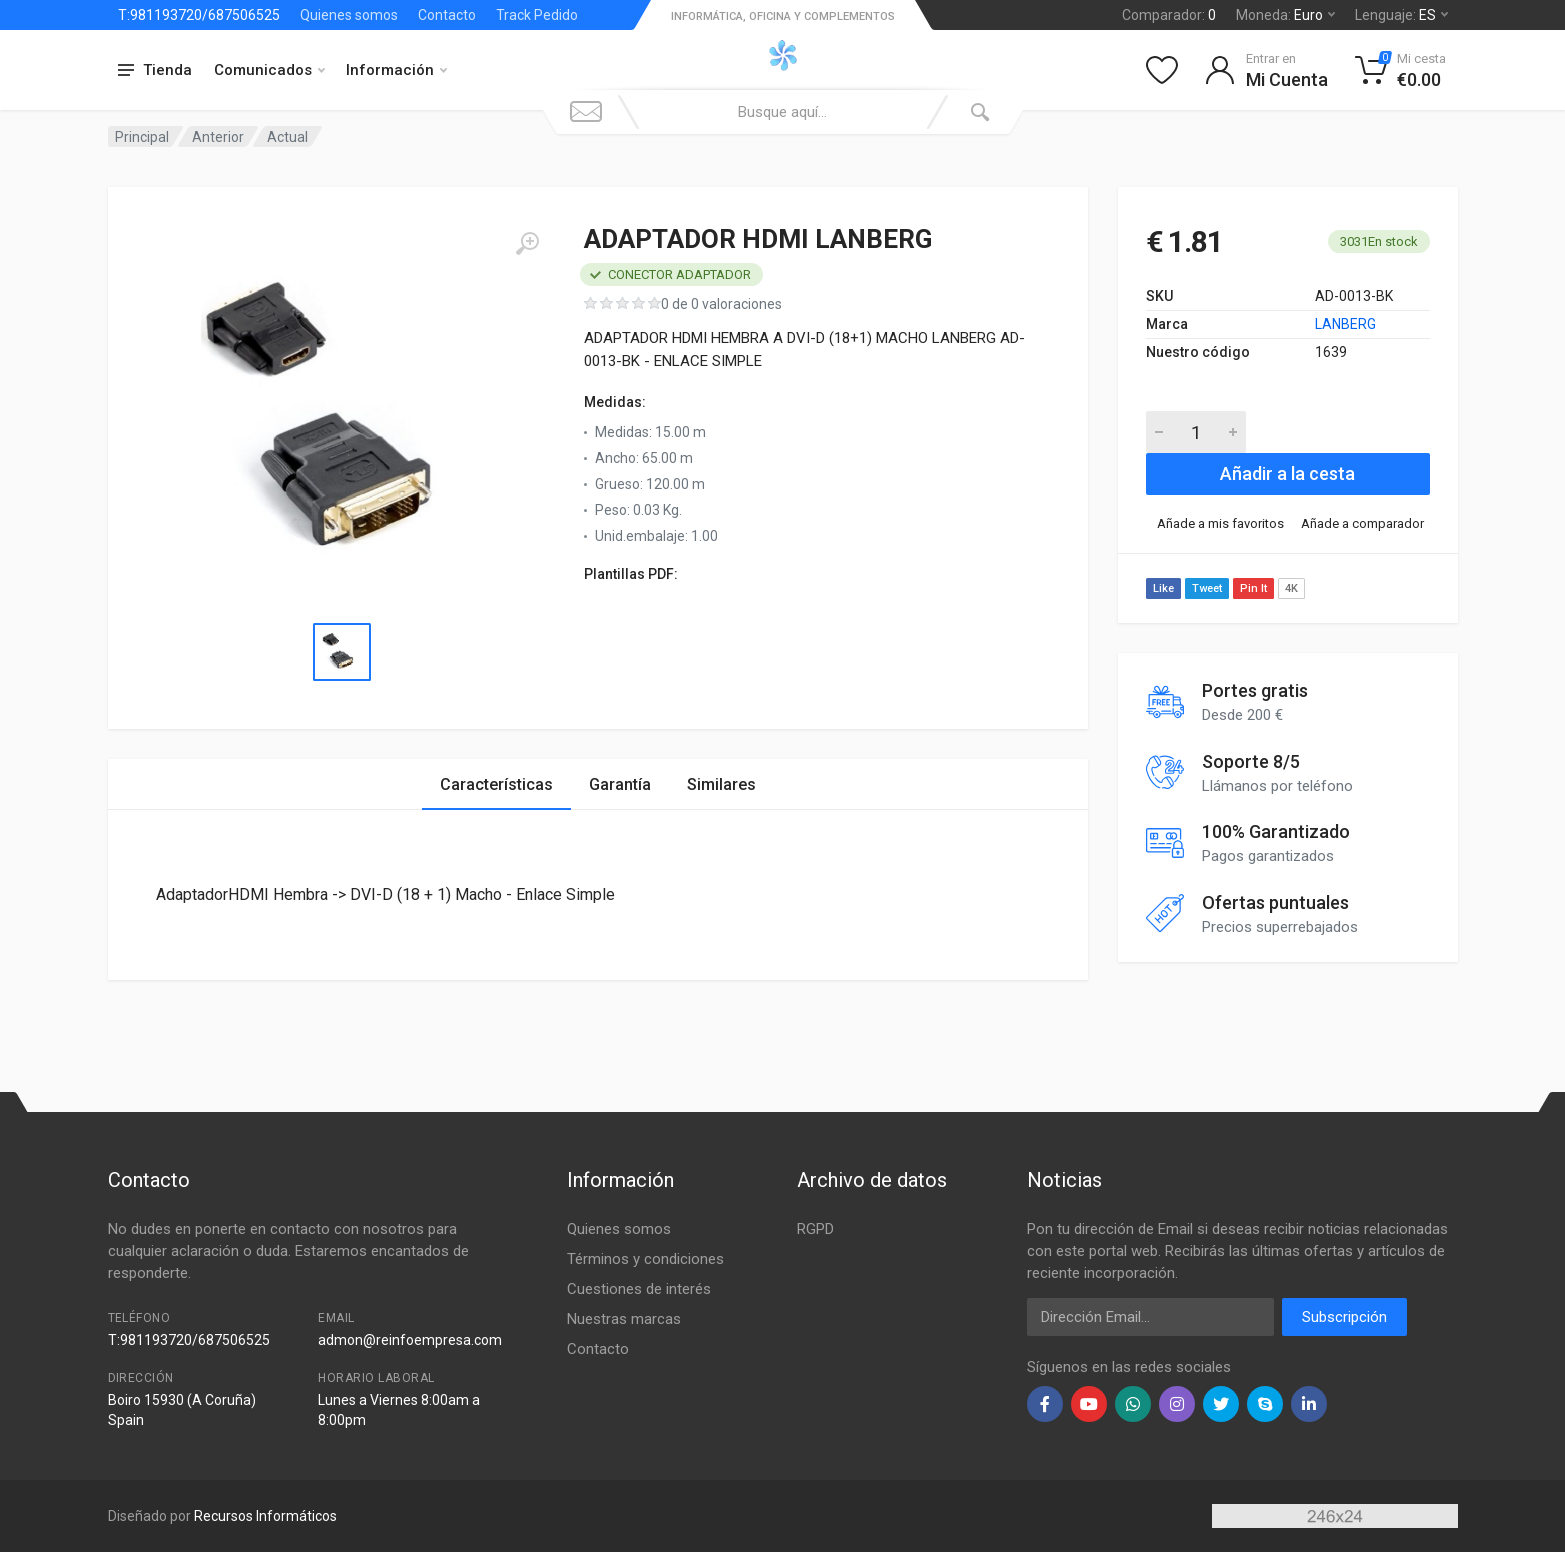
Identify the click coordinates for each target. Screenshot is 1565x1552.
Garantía (620, 784)
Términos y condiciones (645, 1259)
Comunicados (269, 70)
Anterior (218, 137)
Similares (721, 784)
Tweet (1207, 588)
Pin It (1253, 588)
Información (396, 70)
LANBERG (1345, 324)
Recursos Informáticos (265, 1516)
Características (496, 784)
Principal (142, 137)
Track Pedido (537, 15)
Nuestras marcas (624, 1319)
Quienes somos (349, 15)
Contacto (447, 15)
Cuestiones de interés (639, 1289)
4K (1291, 588)
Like (1163, 588)
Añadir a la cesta (1287, 473)
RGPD (815, 1229)
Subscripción (1344, 1317)
